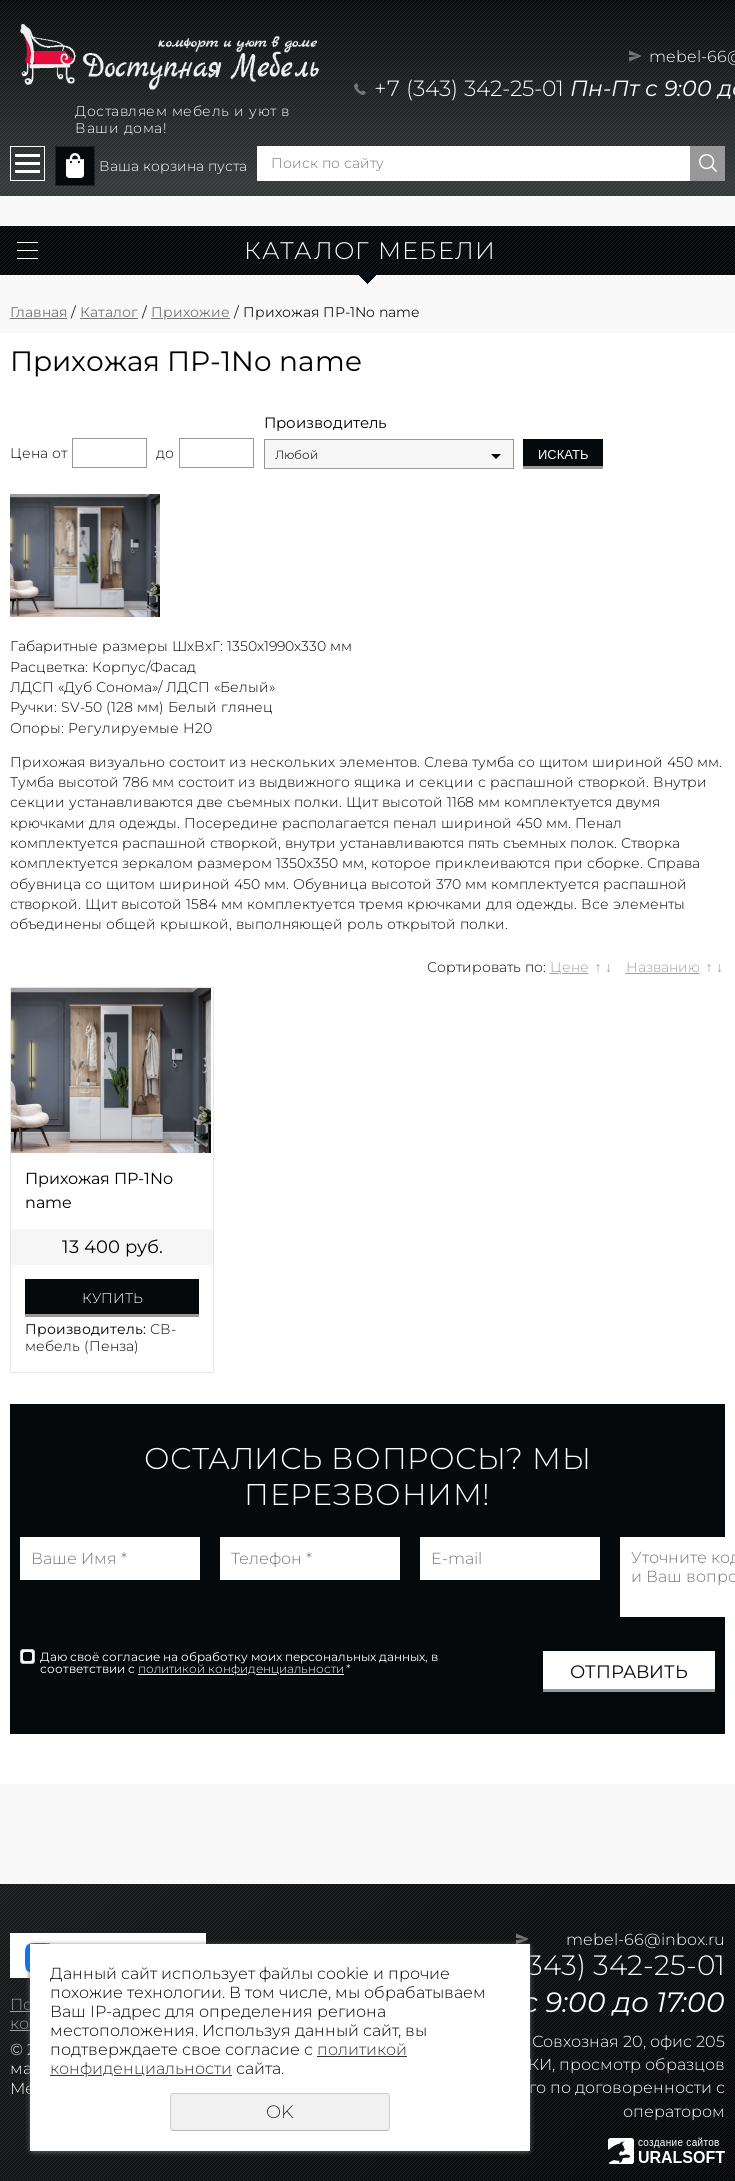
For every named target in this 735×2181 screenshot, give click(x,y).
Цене (569, 967)
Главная (38, 312)
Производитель (325, 423)
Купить (112, 1298)
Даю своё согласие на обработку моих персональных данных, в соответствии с (239, 1663)
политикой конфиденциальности (241, 1668)
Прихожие (190, 312)
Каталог (109, 312)
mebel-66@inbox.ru (645, 1939)
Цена (29, 453)
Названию (663, 967)
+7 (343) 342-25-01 (469, 88)
